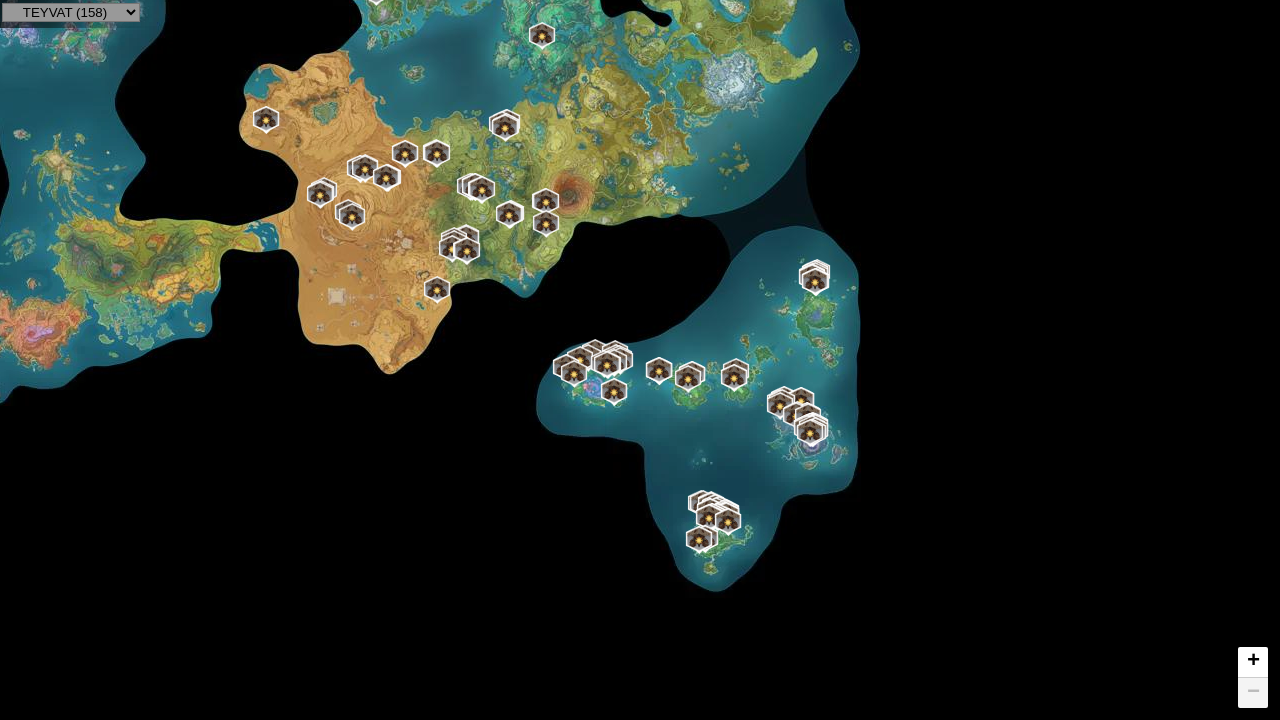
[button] (815, 282)
